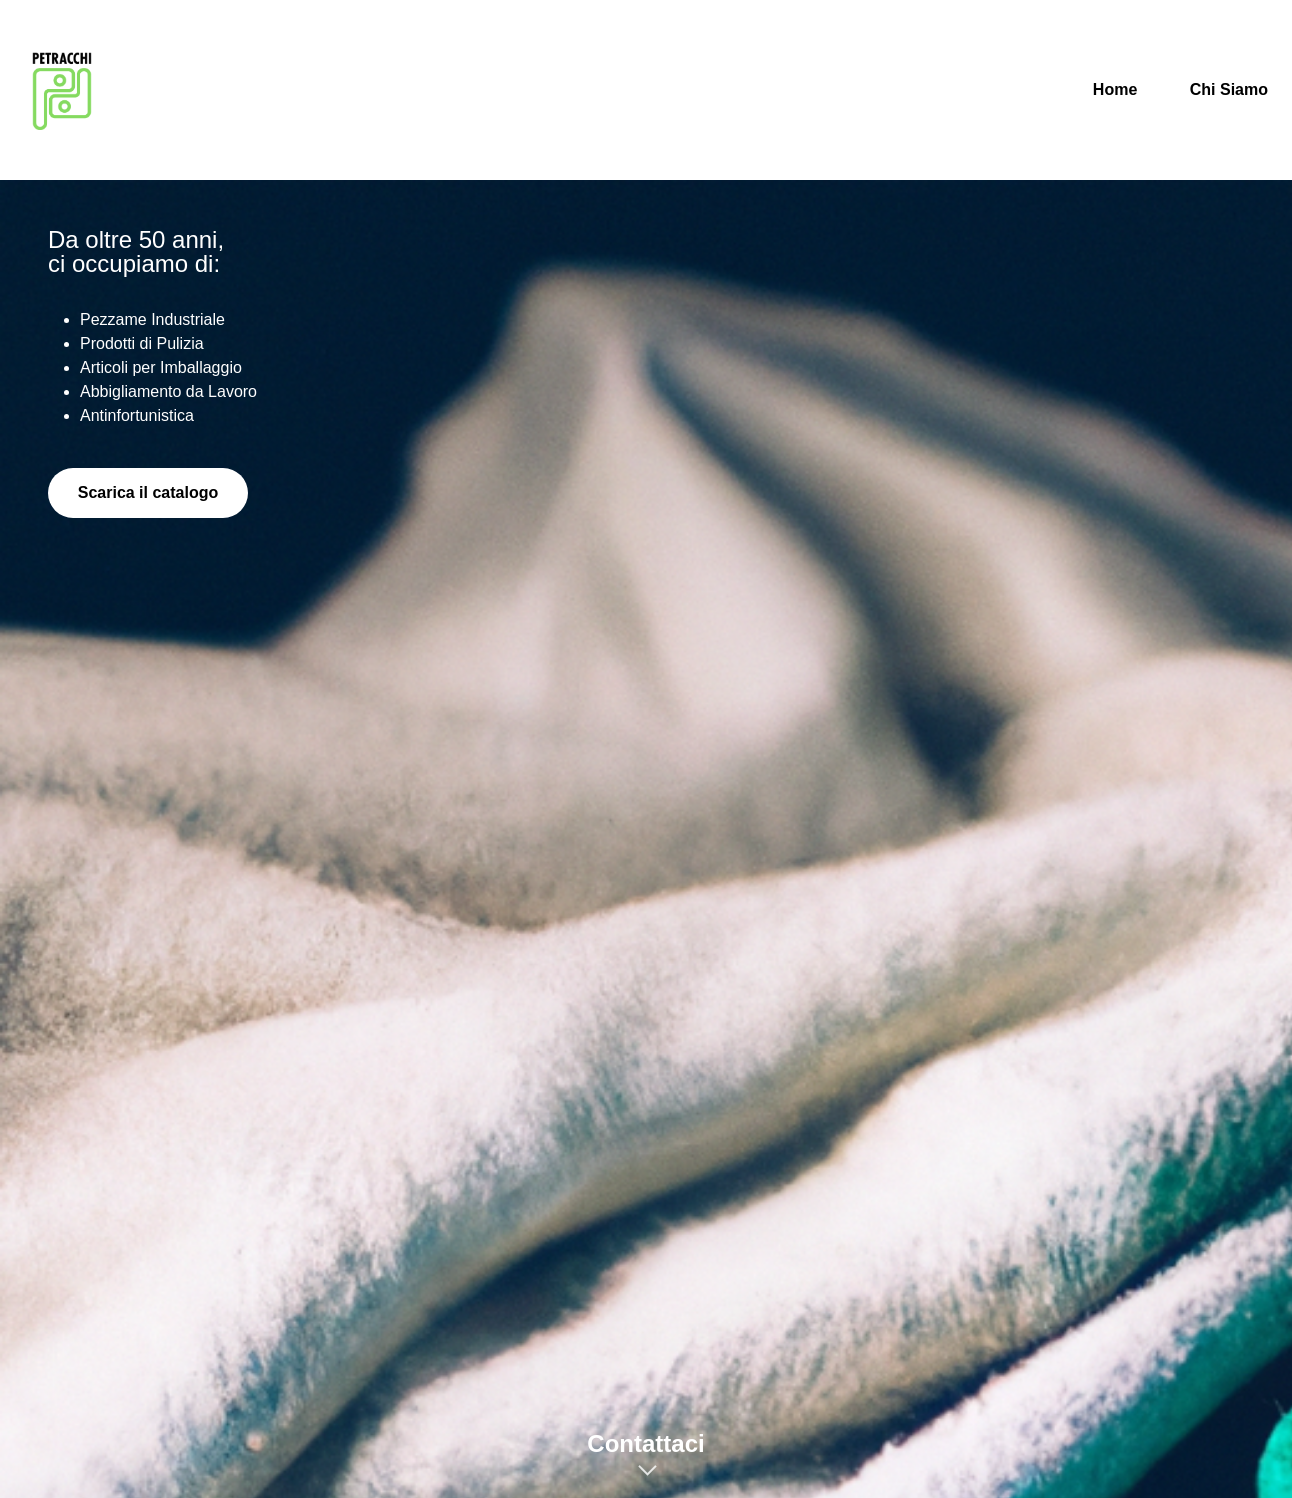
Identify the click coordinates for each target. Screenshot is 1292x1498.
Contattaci (645, 1443)
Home (1115, 89)
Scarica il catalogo (148, 492)
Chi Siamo (1229, 89)
